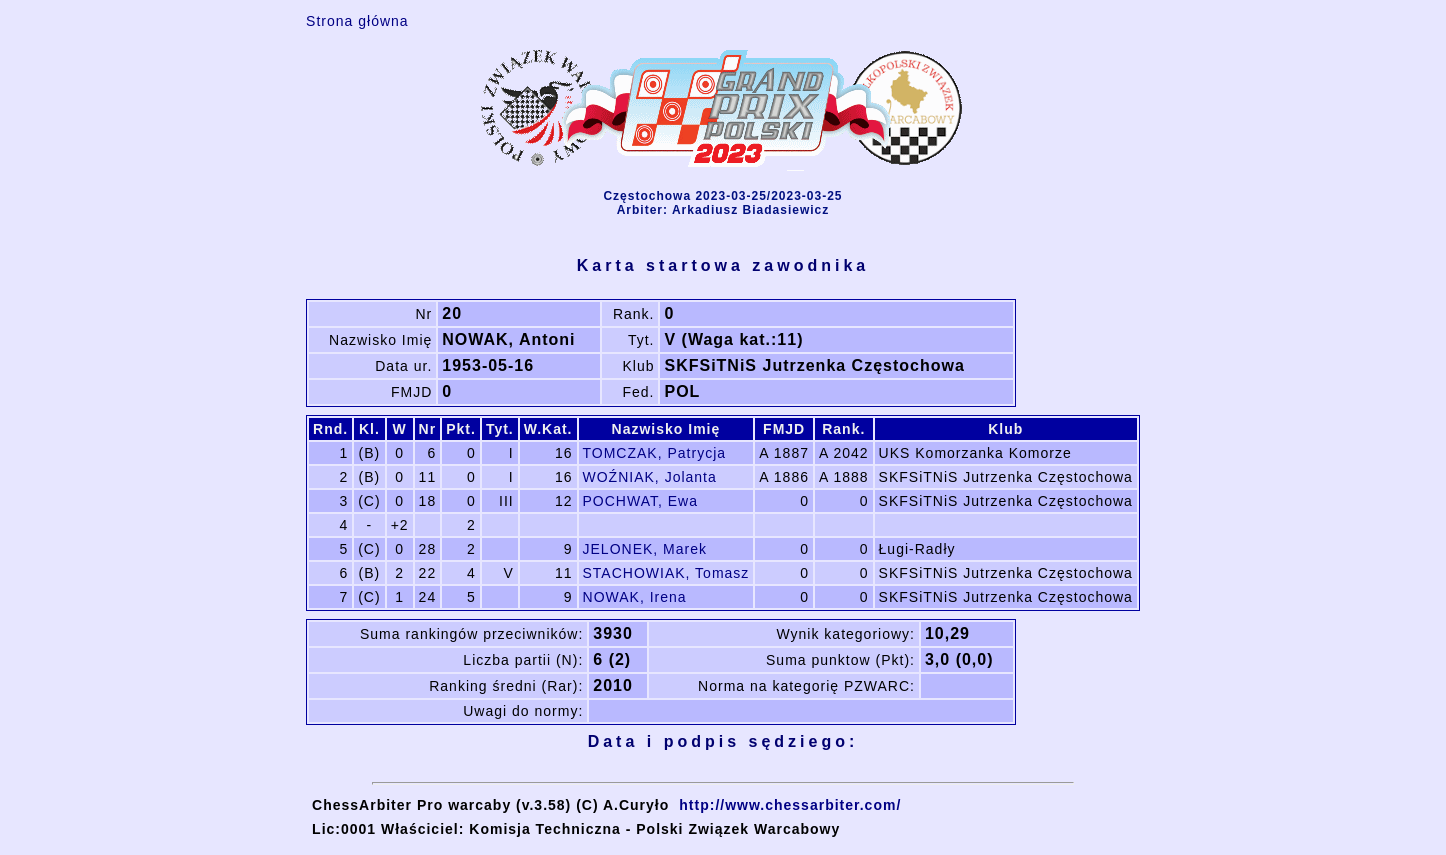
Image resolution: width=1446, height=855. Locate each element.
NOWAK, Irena (635, 597)
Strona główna (357, 21)
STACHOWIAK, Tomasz (666, 573)
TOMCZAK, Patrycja (655, 453)
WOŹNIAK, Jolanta (650, 477)
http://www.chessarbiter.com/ (790, 805)
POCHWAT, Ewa (640, 501)
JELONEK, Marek (645, 549)
